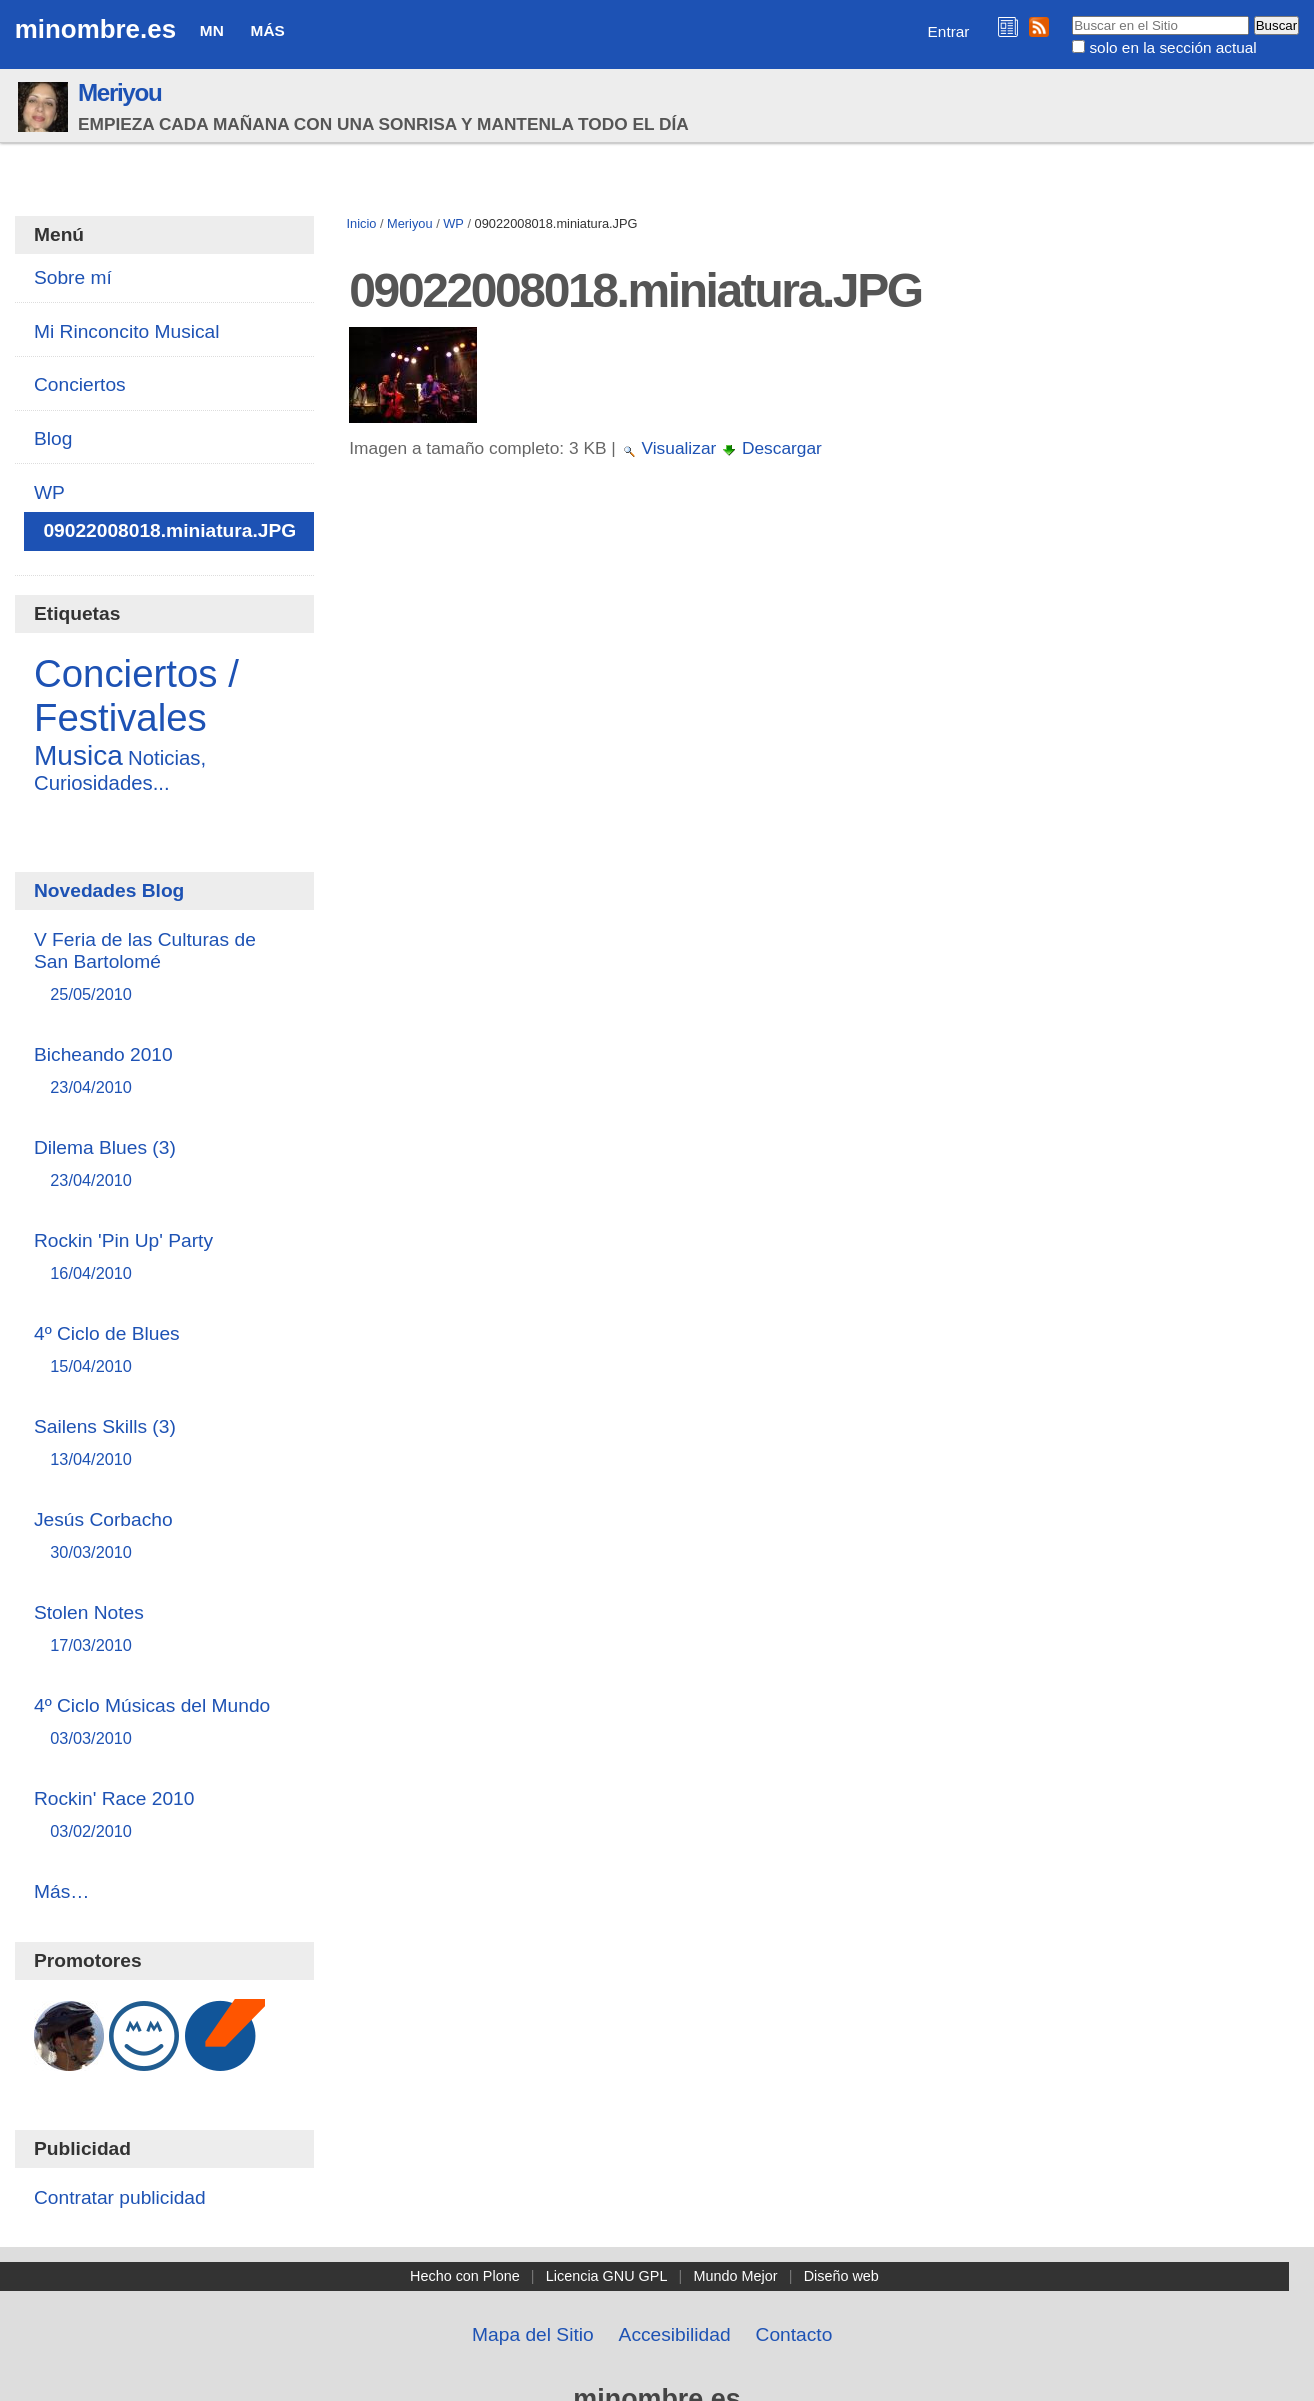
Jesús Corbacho (164, 1536)
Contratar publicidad (120, 2197)
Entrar (949, 31)
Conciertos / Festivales (136, 695)
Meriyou (119, 92)
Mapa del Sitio (533, 2334)
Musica (78, 755)
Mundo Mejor (736, 2276)
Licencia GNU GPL (607, 2276)
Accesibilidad (675, 2334)
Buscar (1071, 15)
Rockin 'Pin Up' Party (164, 1257)
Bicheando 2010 (164, 1071)
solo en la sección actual (1172, 47)
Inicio (361, 223)
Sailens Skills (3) (164, 1443)
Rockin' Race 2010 (164, 1815)
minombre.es (95, 29)
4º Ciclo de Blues (164, 1350)
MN (212, 30)
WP (453, 223)
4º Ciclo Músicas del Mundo (164, 1722)
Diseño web (841, 2276)
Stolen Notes (164, 1629)
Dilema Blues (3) (164, 1164)
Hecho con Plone (465, 2276)
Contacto (794, 2334)
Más (268, 30)
